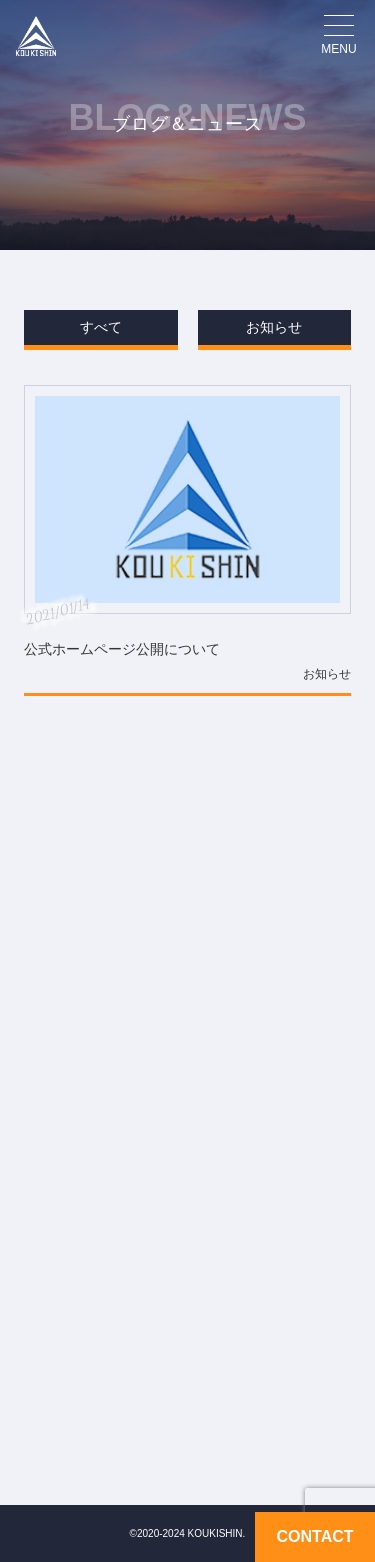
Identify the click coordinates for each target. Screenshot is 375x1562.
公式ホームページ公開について (122, 649)
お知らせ (274, 327)
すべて (101, 327)
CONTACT (314, 1537)
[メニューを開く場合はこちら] (339, 36)
